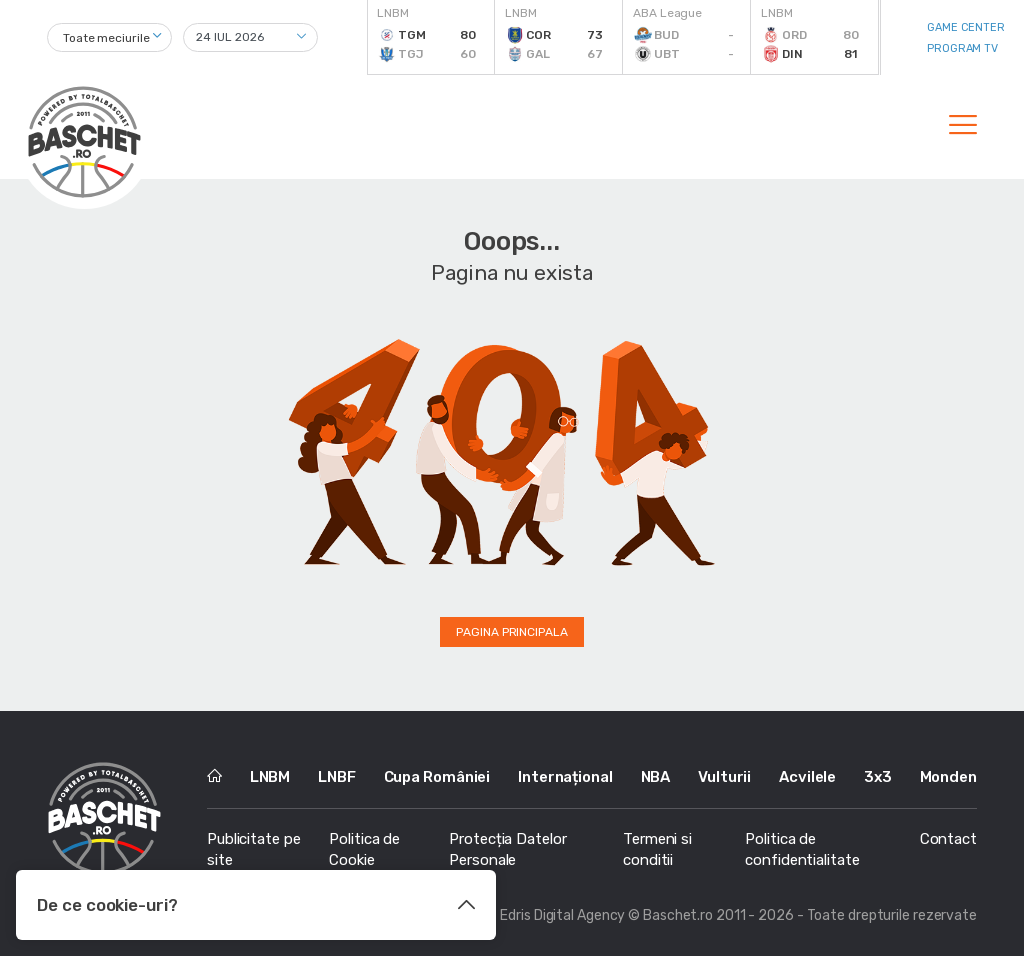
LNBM (270, 777)
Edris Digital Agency (562, 915)
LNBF (337, 777)
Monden (948, 777)
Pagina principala (511, 632)
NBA (656, 777)
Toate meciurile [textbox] (106, 38)
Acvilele (807, 777)
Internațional (565, 777)
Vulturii (724, 777)
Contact (948, 839)
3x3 (878, 777)
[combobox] (109, 37)
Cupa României (437, 777)
